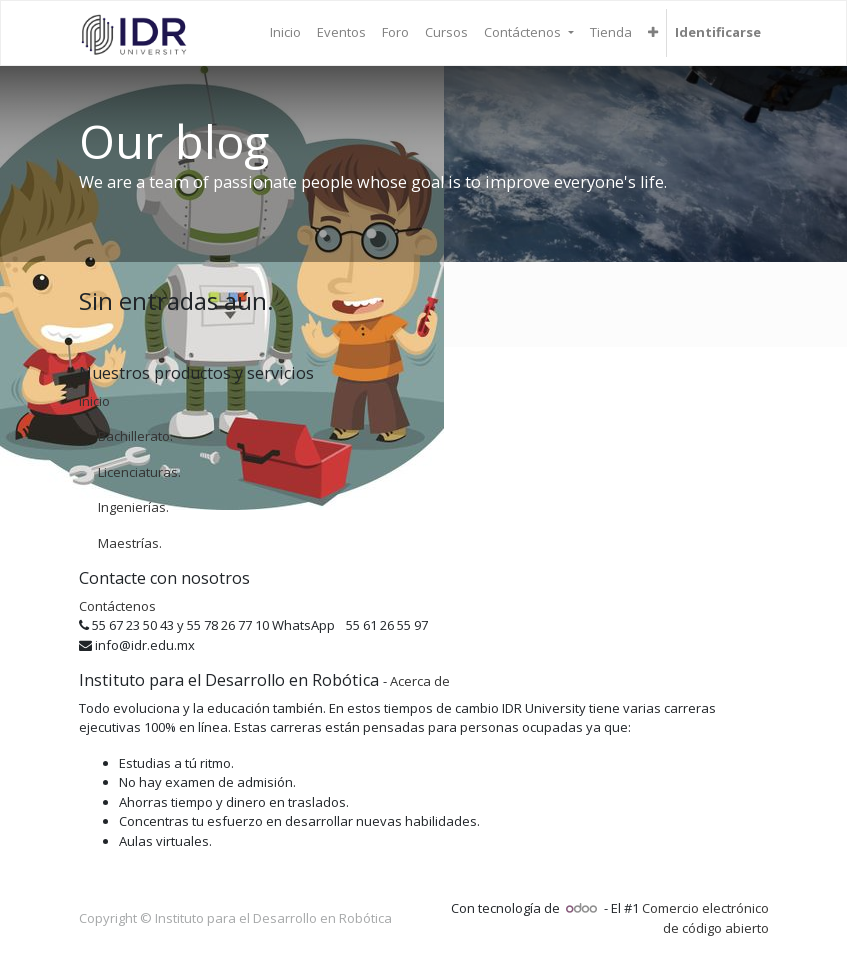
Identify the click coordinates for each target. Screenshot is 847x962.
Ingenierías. (133, 507)
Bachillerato (134, 436)
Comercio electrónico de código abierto (705, 918)
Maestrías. (130, 543)
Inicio (94, 401)
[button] (653, 33)
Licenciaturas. (139, 472)
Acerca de (420, 681)
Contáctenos (117, 606)
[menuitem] (285, 33)
